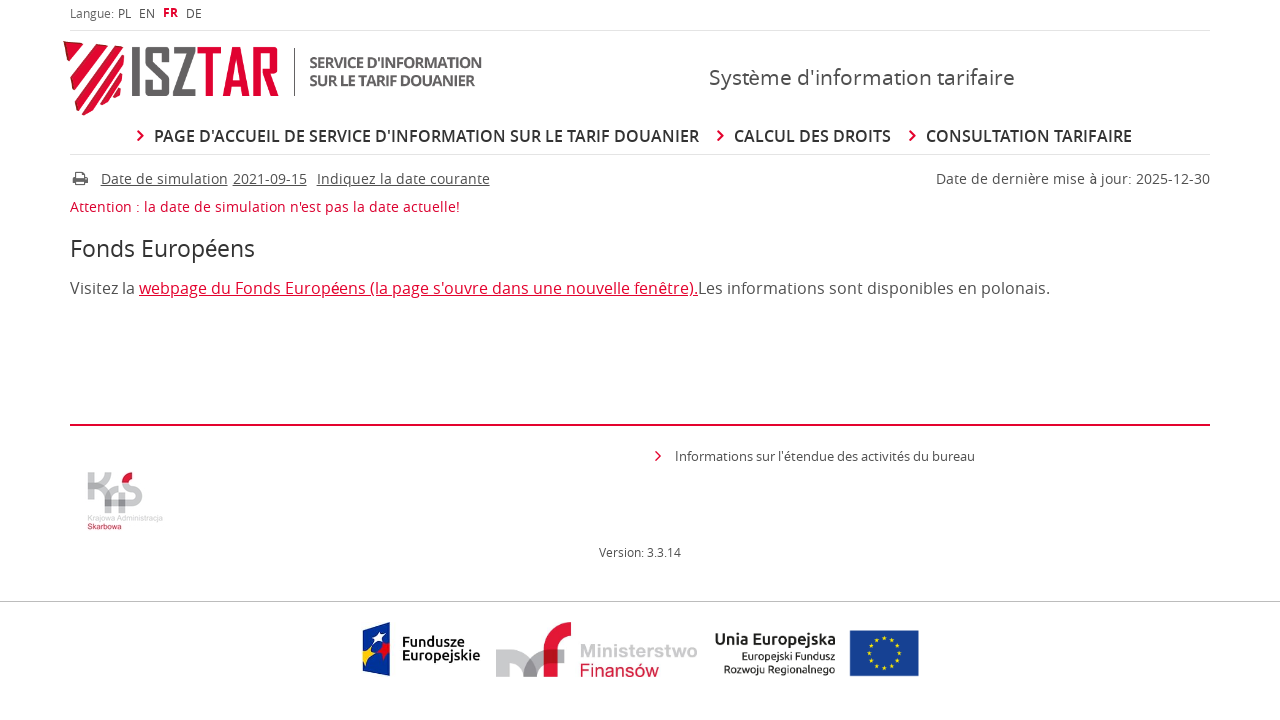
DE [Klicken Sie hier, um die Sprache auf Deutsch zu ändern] (194, 13)
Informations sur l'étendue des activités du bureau (825, 456)
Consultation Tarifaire (1029, 136)
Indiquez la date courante (403, 179)
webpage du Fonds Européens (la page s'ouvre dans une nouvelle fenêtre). (418, 288)
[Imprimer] (80, 179)
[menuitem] (124, 13)
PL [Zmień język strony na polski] (124, 13)
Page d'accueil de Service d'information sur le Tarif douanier (426, 136)
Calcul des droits (812, 136)
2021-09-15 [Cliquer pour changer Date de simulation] (270, 179)
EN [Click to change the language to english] (147, 13)
